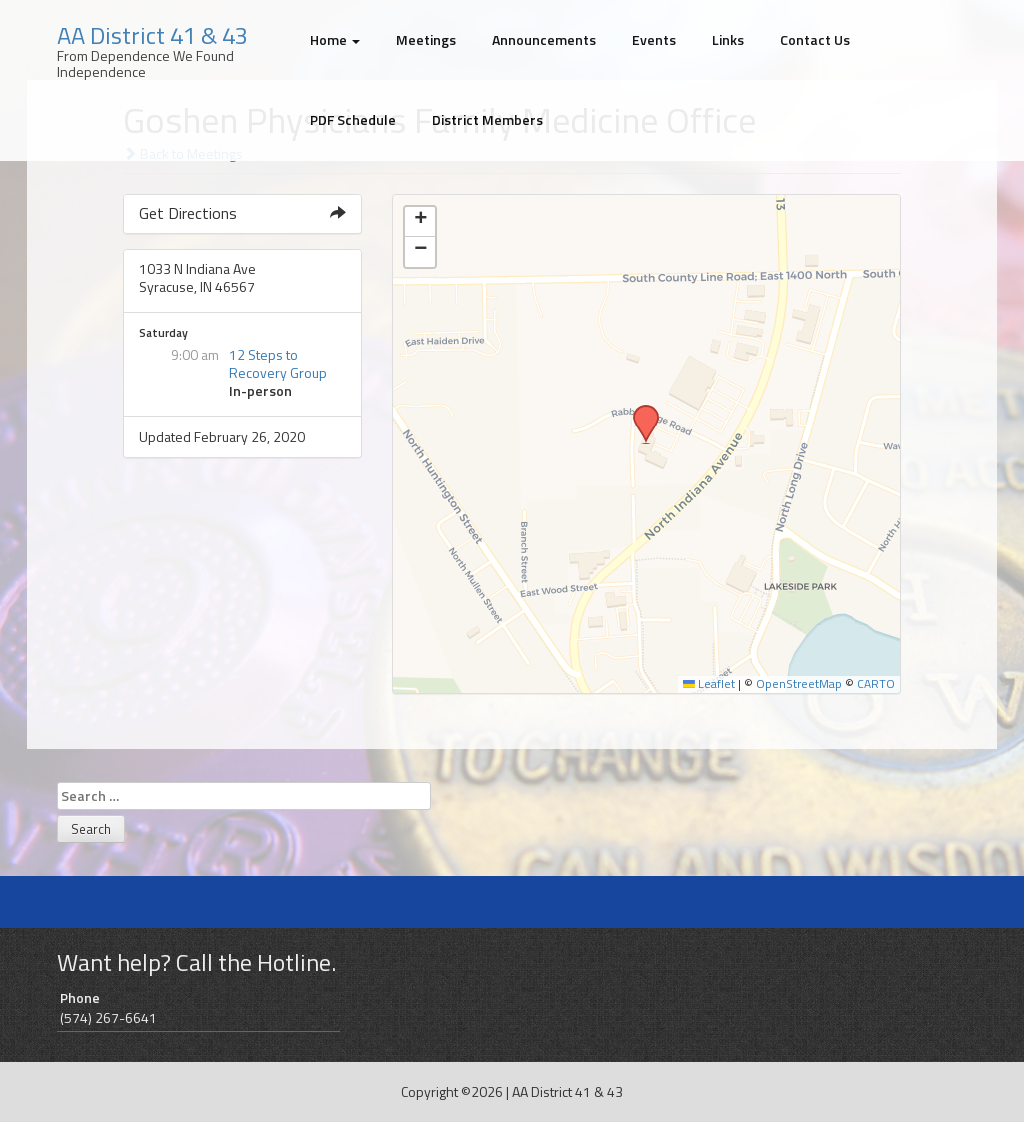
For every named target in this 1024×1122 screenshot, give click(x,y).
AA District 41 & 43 (152, 35)
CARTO (876, 684)
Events (654, 39)
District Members (487, 119)
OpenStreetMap (799, 684)
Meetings (426, 39)
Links (728, 39)
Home (335, 39)
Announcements (544, 39)
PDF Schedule (353, 119)
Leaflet (709, 684)
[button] (639, 411)
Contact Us (815, 39)
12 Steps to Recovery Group (278, 363)
